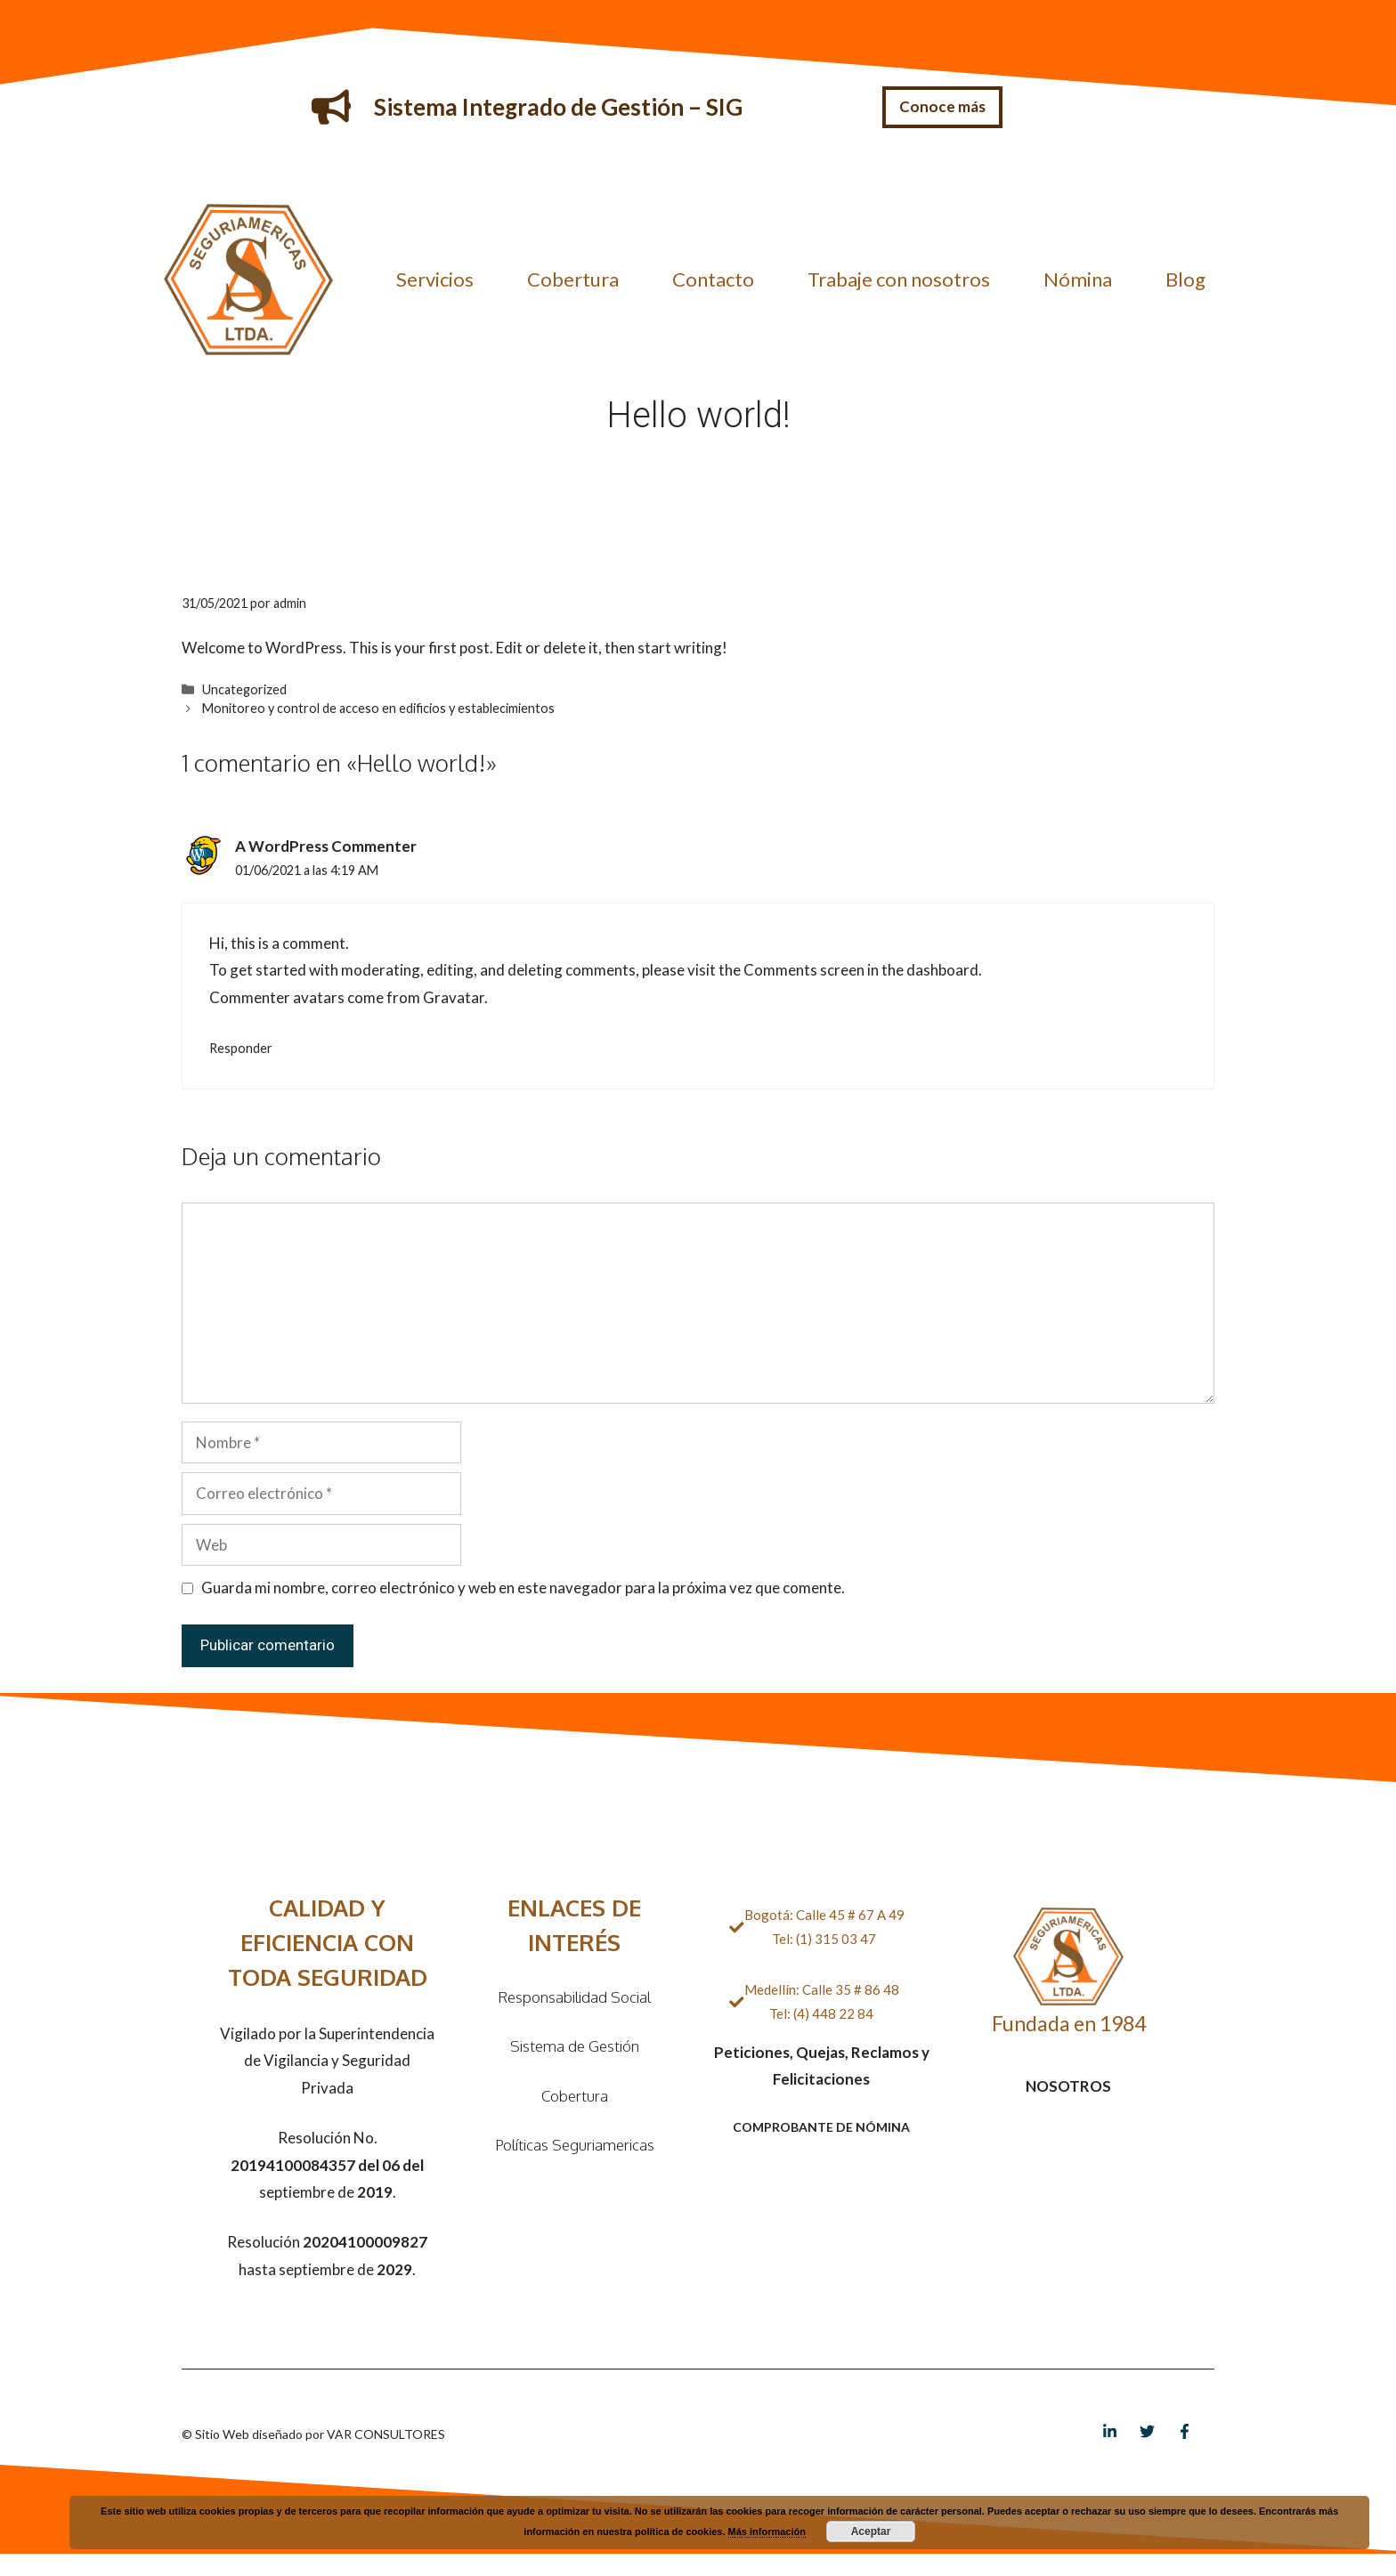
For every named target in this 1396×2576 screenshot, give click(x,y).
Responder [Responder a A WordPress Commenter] (240, 1048)
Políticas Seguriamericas (574, 2144)
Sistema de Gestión (574, 2046)
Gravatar (453, 997)
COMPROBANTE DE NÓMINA (821, 2127)
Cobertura (573, 279)
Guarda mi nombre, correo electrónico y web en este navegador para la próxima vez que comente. (523, 1587)
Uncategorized (244, 689)
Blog (1185, 279)
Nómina (1077, 279)
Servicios (435, 279)
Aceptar (871, 2531)
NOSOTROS (1068, 2086)
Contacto (713, 279)
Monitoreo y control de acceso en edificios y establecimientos (378, 708)
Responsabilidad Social (574, 1997)
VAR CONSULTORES (386, 2434)
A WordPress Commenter (326, 846)
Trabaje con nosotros (899, 279)
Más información (767, 2531)
